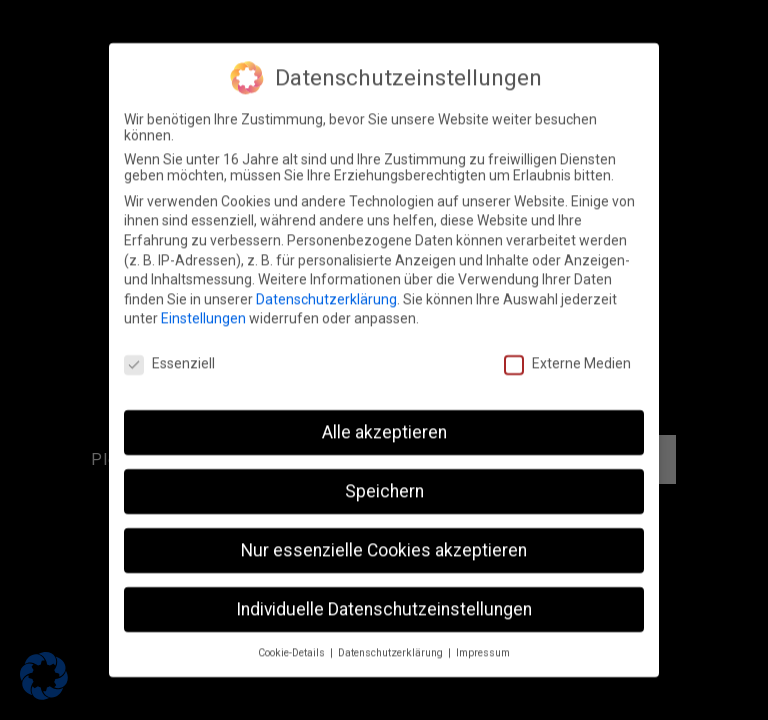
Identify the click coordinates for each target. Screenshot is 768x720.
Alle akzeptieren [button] (384, 419)
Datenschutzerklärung (326, 286)
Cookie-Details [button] (293, 639)
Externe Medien (567, 350)
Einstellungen (203, 305)
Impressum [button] (483, 639)
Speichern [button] (384, 478)
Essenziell (169, 350)
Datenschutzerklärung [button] (392, 639)
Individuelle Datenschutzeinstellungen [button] (384, 596)
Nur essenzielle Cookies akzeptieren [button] (384, 537)
